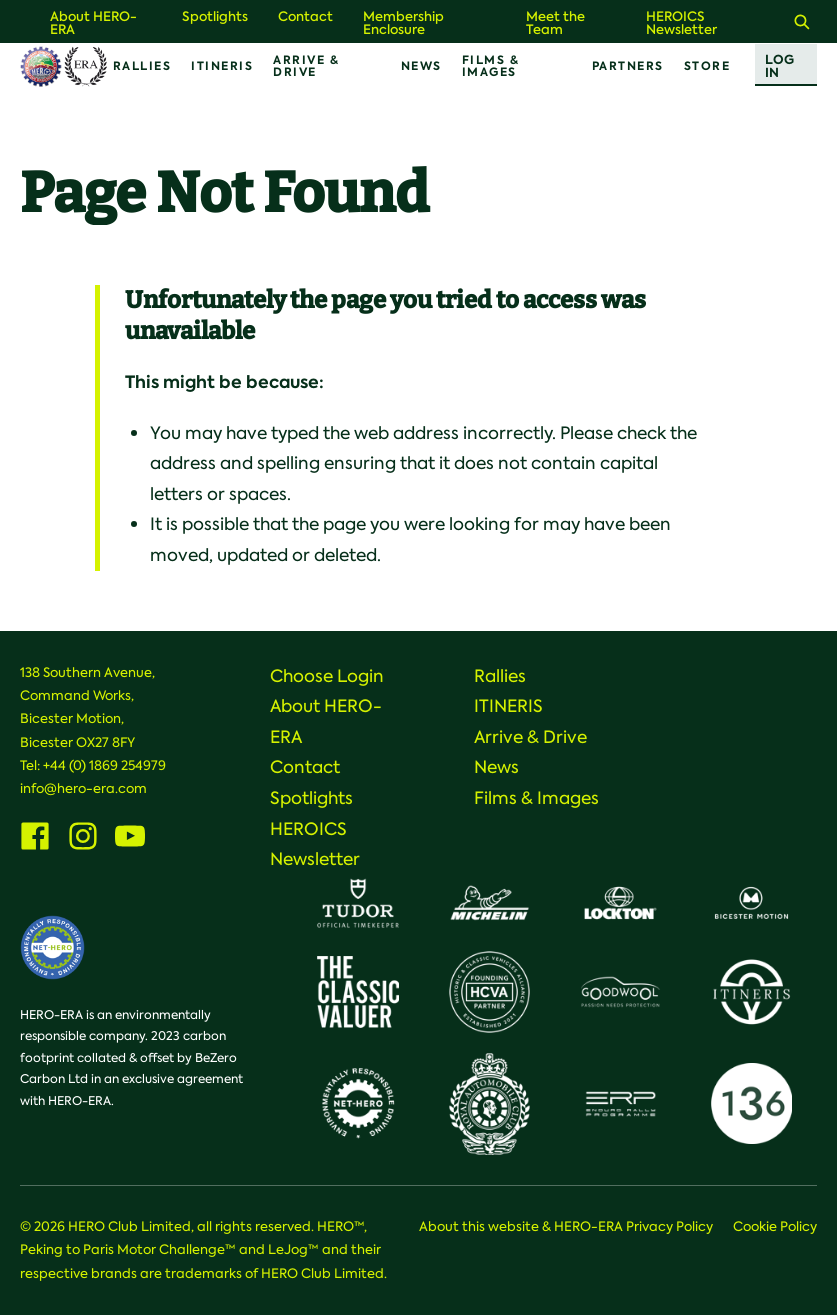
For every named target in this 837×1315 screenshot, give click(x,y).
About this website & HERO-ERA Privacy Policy (566, 1226)
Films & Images (491, 66)
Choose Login (327, 676)
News (421, 66)
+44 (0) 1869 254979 (104, 765)
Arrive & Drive (306, 66)
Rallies (142, 66)
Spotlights (215, 16)
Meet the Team (555, 23)
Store (707, 66)
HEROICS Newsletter (681, 23)
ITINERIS (222, 66)
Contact (305, 16)
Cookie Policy (775, 1226)
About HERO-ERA (93, 23)
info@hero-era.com (83, 788)
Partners (628, 66)
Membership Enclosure (403, 23)
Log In (779, 66)
